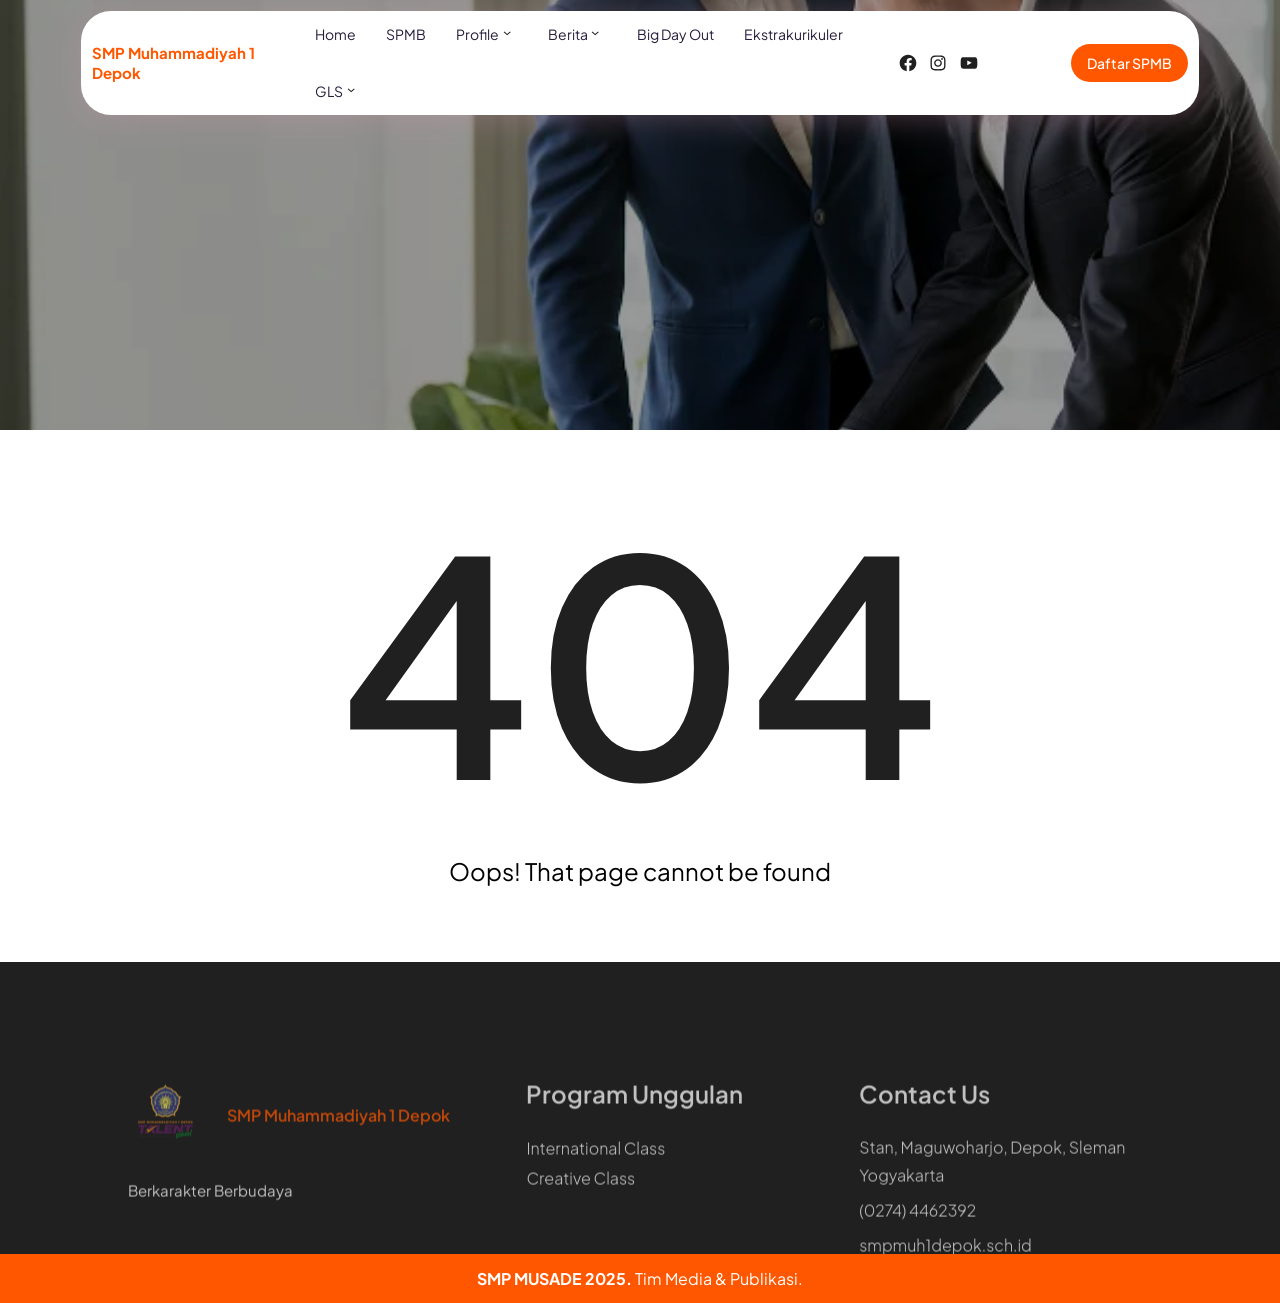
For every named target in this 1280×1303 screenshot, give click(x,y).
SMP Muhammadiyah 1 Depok (338, 1153)
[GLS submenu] (351, 89)
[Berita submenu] (595, 32)
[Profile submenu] (507, 32)
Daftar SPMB (1129, 63)
